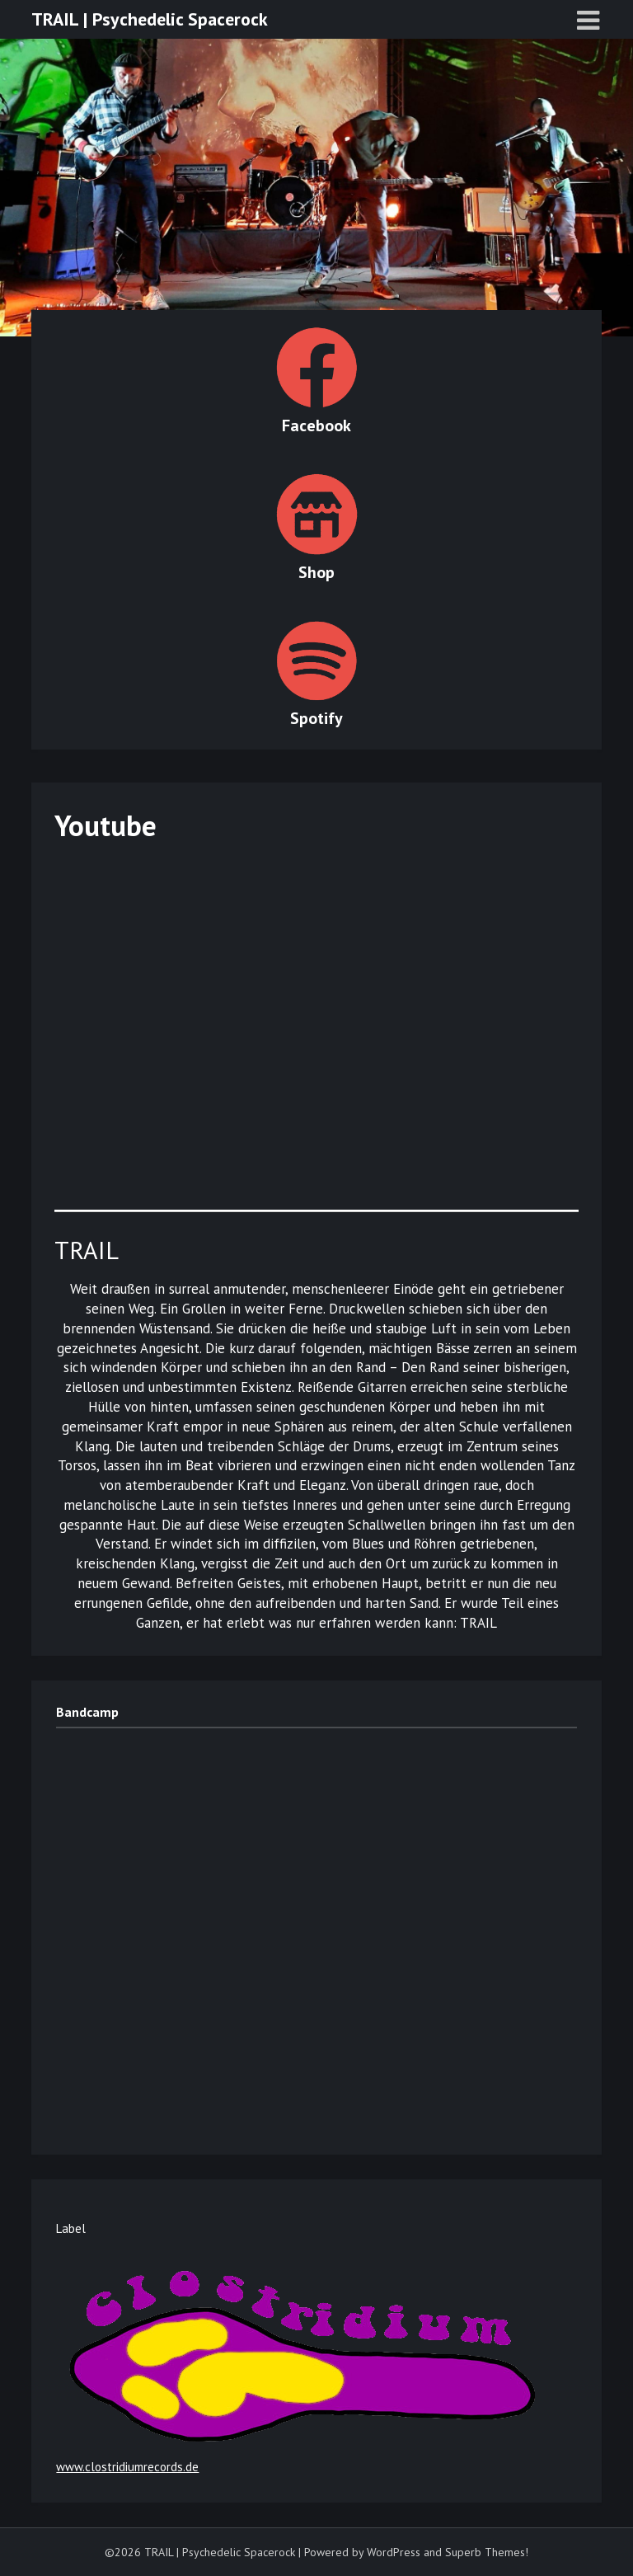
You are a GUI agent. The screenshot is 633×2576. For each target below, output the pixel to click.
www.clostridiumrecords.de (127, 2467)
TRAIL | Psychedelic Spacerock (149, 19)
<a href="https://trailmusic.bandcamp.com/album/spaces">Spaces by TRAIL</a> (200, 1930)
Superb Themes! (486, 2552)
